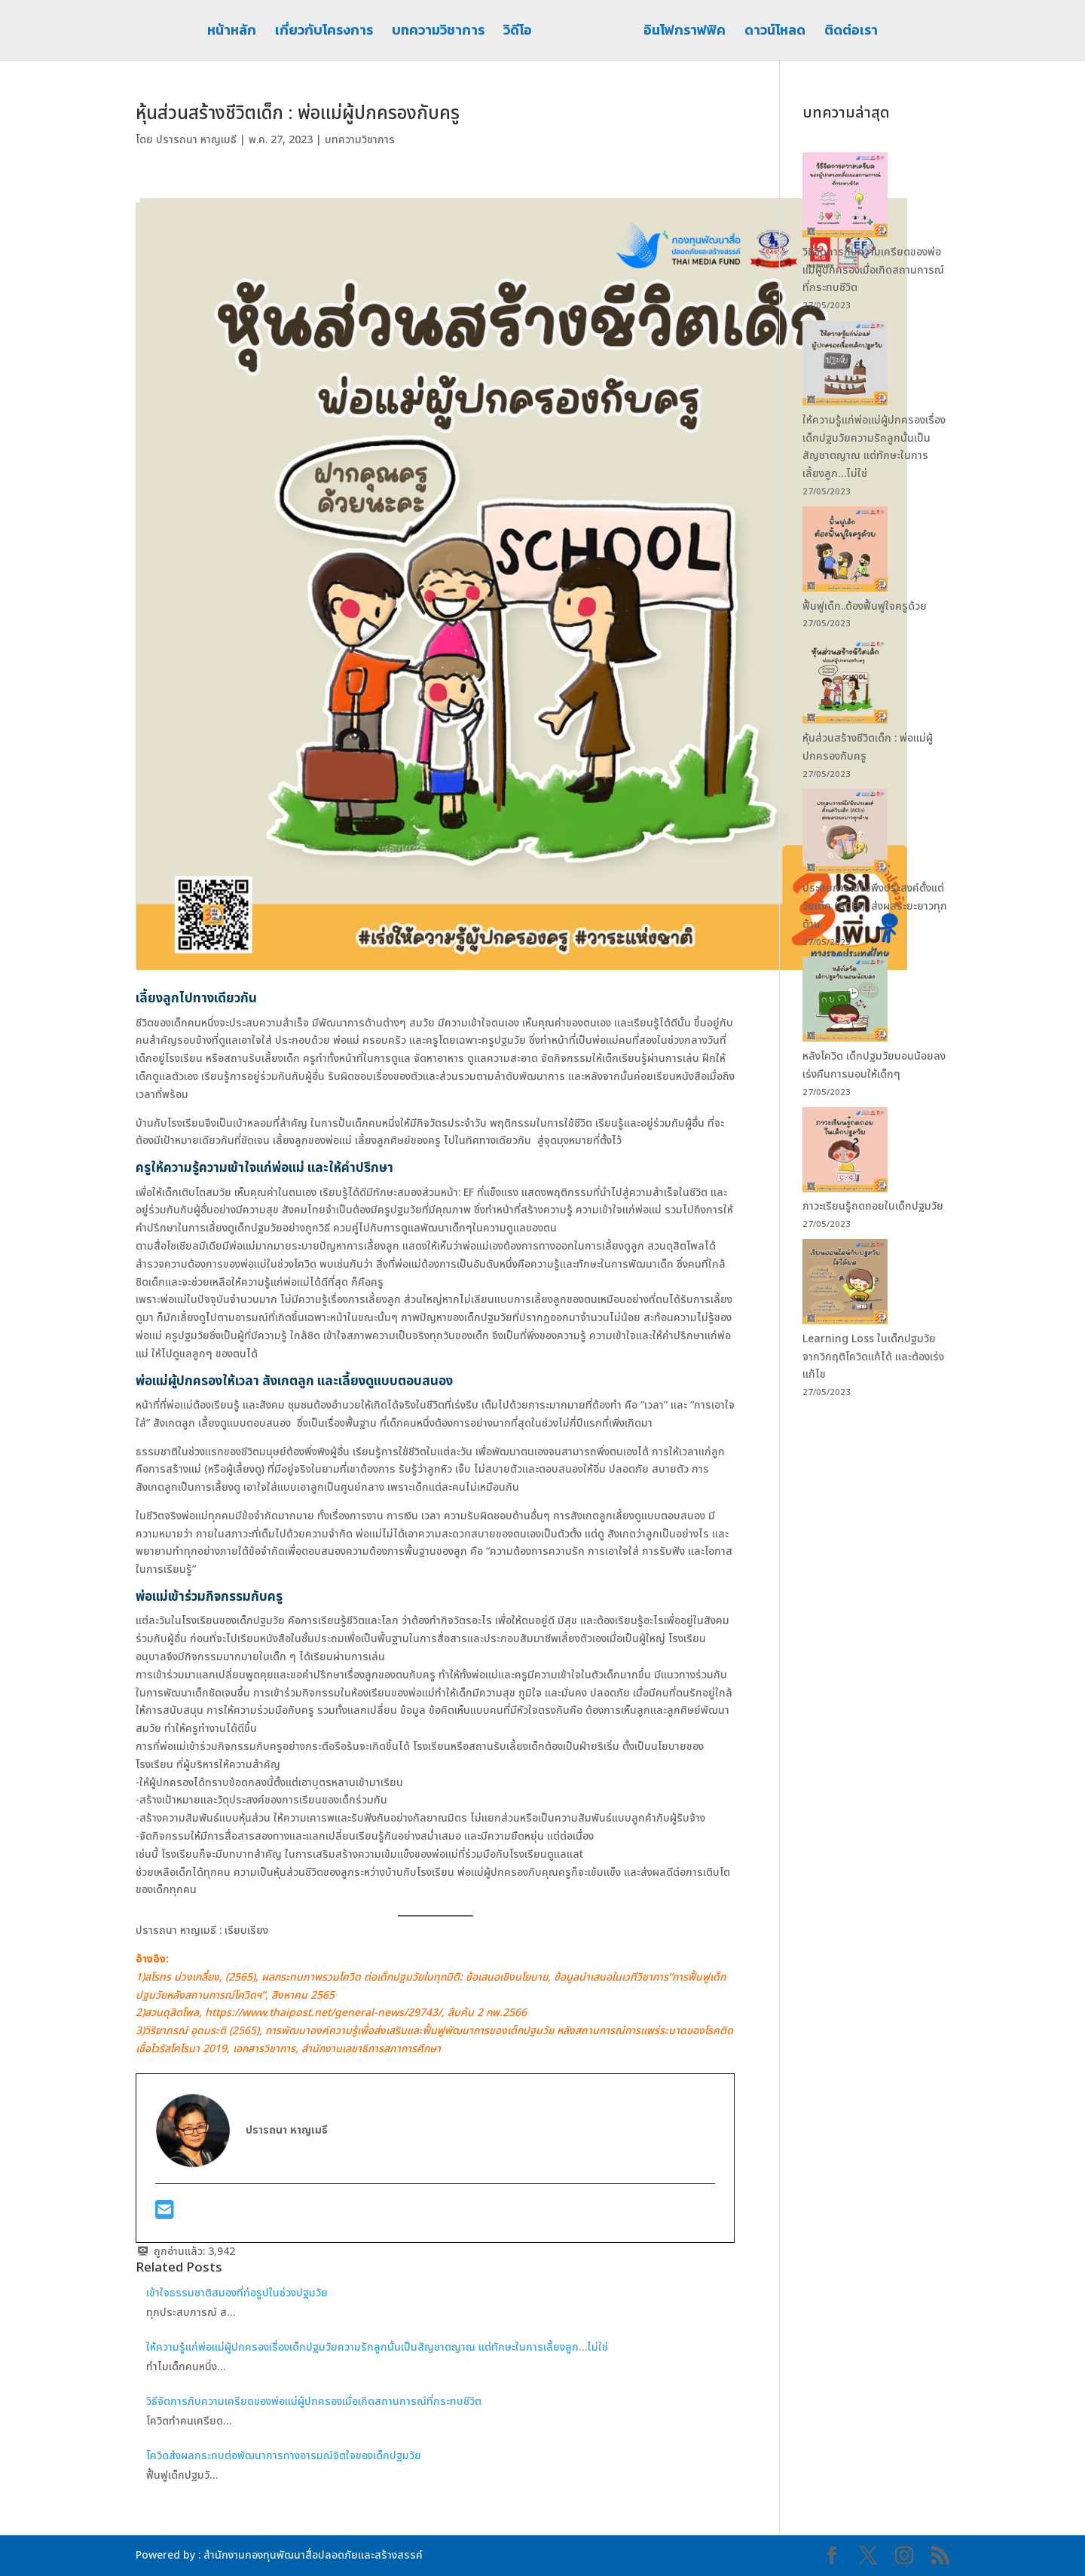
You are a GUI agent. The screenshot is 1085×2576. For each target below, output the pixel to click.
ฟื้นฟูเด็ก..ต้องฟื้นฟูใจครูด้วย (866, 606)
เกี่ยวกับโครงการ (328, 32)
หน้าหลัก (236, 32)
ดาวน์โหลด (770, 32)
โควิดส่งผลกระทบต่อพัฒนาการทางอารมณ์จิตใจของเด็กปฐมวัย (283, 2456)
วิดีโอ (522, 32)
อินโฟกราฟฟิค (680, 32)
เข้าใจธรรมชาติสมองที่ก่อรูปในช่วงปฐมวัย (237, 2293)
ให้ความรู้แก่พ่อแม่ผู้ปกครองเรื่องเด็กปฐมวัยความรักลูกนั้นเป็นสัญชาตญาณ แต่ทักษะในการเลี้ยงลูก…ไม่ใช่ (377, 2347)
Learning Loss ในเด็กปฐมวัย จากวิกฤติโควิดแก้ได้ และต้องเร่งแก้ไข (873, 1357)
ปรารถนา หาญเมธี (196, 140)
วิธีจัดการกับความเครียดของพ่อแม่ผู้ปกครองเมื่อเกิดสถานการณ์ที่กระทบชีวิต (315, 2401)
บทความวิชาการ (442, 32)
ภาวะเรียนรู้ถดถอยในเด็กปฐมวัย (874, 1206)
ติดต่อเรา (846, 32)
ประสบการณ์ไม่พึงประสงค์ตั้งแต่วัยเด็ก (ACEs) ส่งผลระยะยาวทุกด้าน (874, 906)
